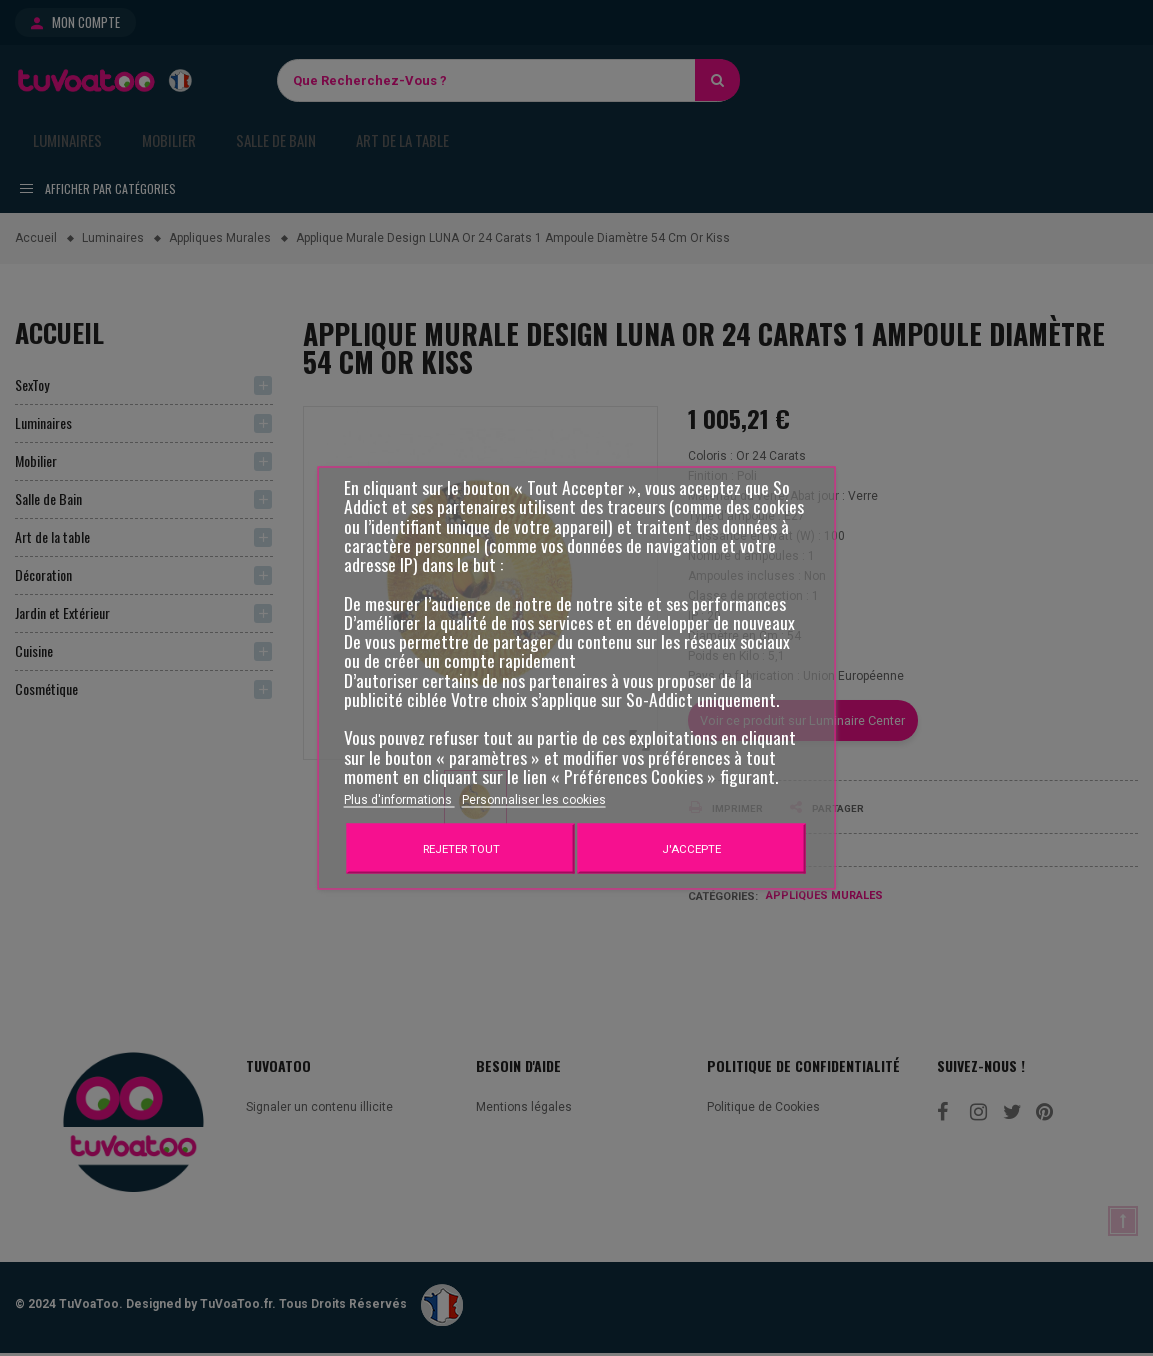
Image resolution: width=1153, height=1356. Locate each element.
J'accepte (691, 849)
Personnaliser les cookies (534, 800)
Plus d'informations (399, 800)
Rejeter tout (461, 849)
